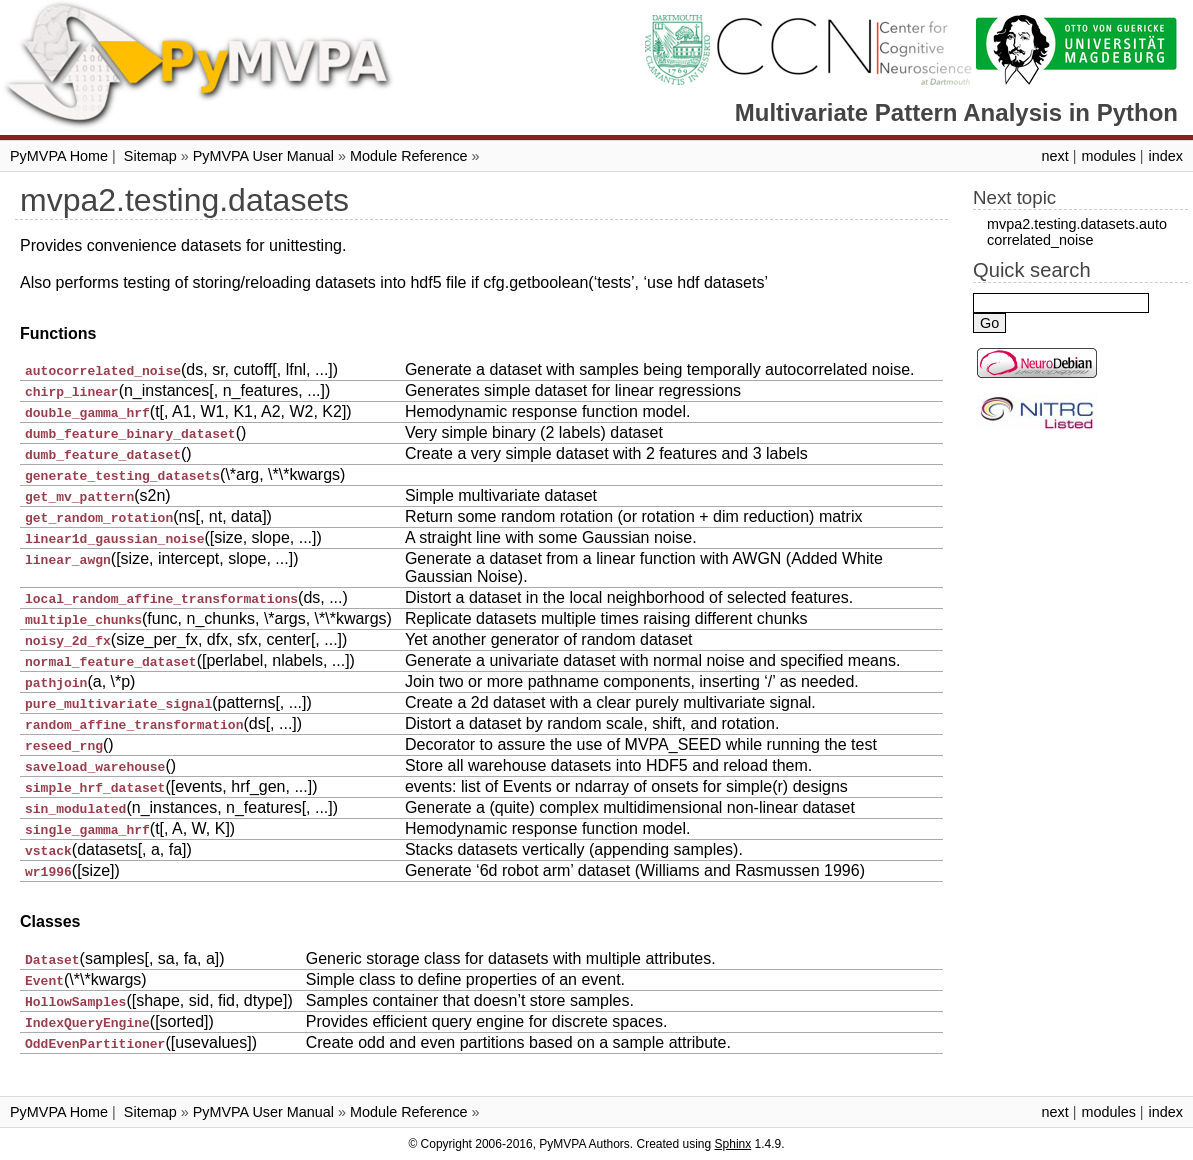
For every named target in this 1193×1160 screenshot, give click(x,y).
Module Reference (409, 156)
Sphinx (733, 1144)
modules (1108, 156)
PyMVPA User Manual (263, 156)
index (1166, 156)
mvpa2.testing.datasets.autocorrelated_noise (1077, 232)
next (1054, 156)
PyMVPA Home (59, 156)
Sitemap (150, 156)
